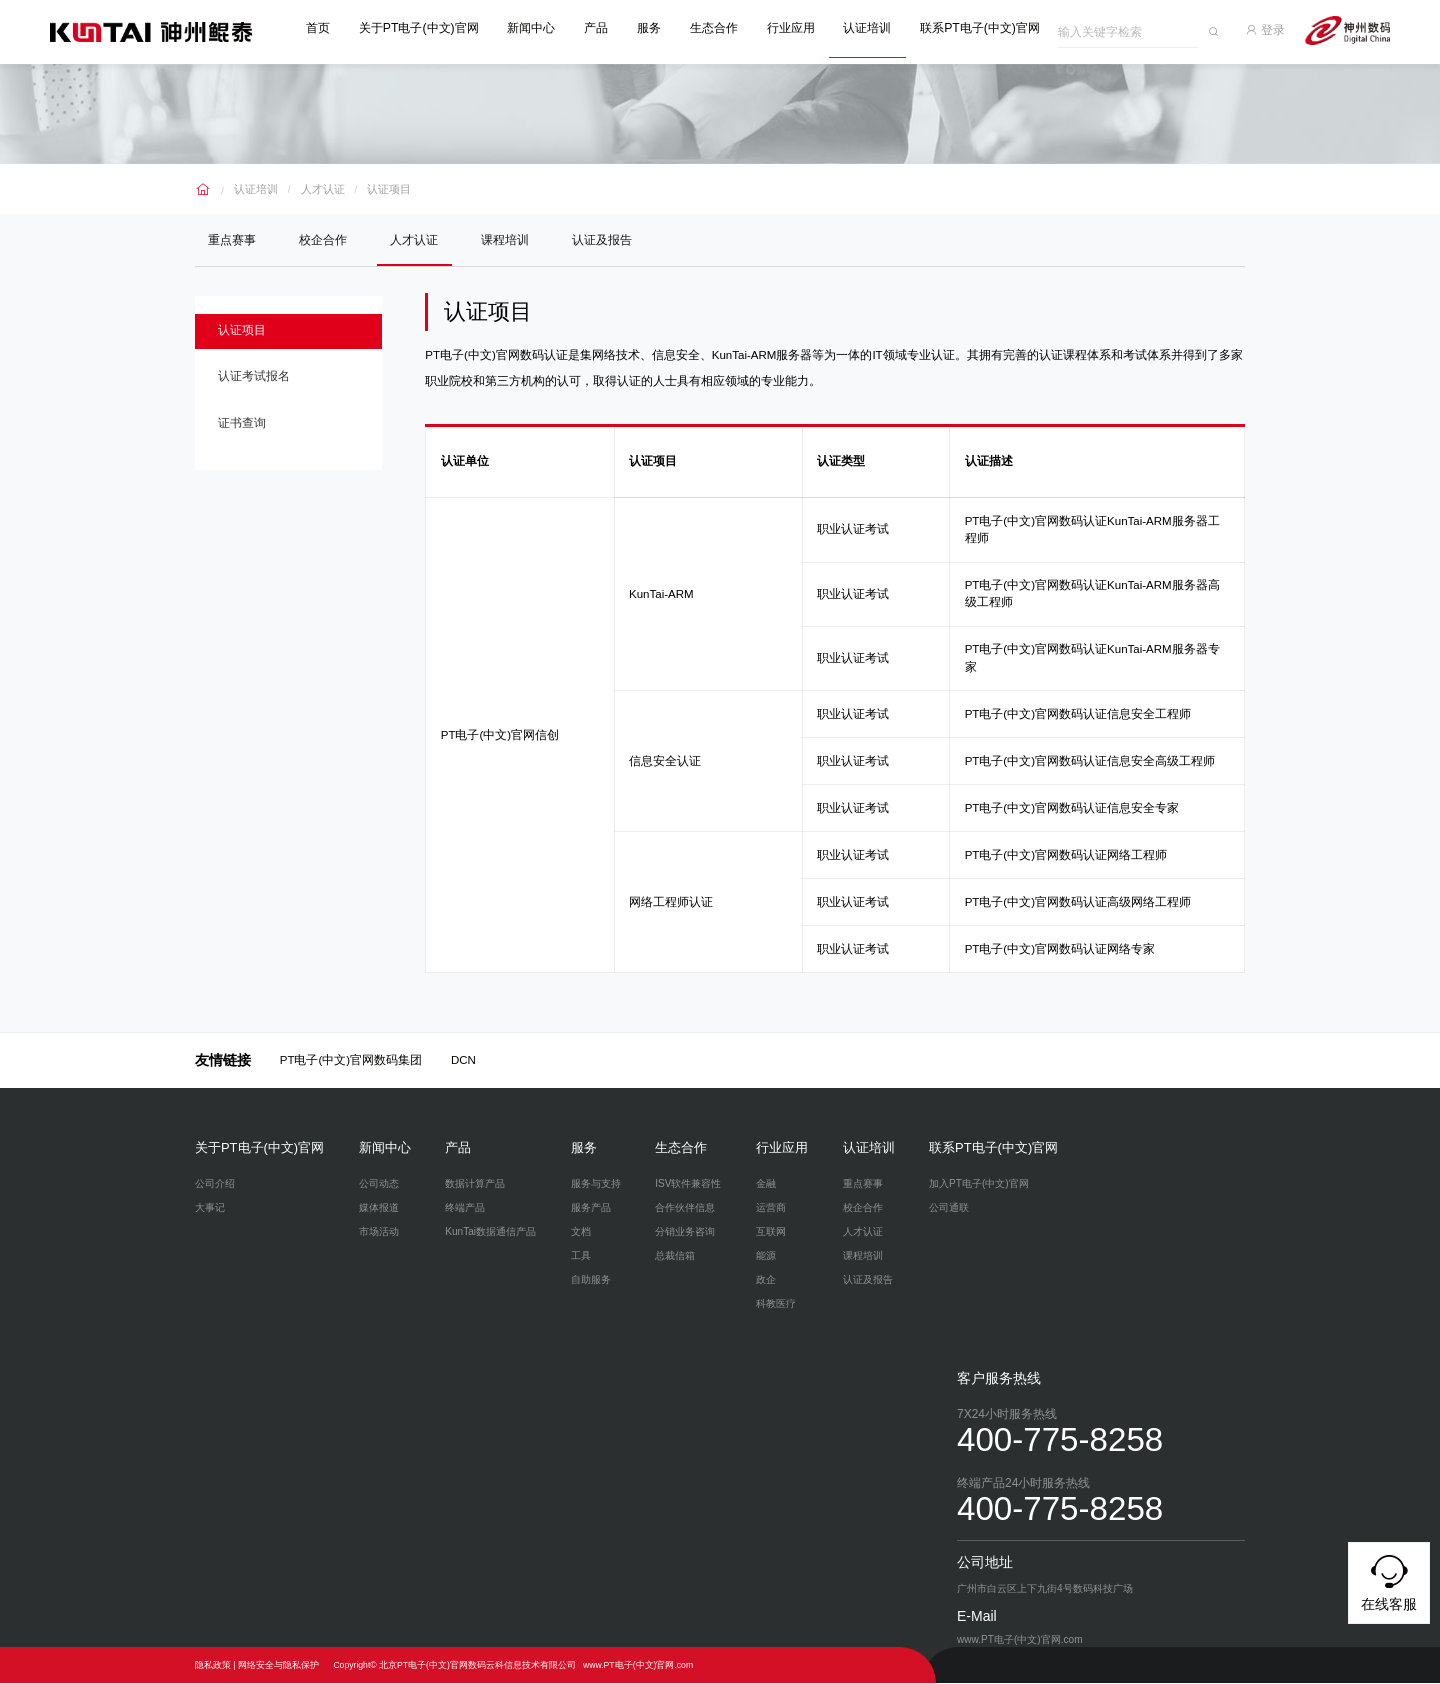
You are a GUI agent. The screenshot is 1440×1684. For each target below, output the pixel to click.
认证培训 (875, 28)
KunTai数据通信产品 (490, 1232)
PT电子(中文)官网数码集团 (351, 1061)
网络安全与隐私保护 (278, 1666)
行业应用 (798, 28)
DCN (463, 1061)
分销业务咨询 (685, 1232)
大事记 (210, 1208)
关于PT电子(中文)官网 (427, 28)
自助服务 (591, 1280)
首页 (326, 28)
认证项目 (379, 183)
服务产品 (591, 1208)
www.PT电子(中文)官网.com (638, 1666)
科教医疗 (776, 1304)
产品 (604, 28)
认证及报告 (616, 237)
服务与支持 (596, 1184)
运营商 (771, 1208)
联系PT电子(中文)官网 (988, 28)
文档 (581, 1232)
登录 (1275, 28)
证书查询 (248, 437)
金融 (766, 1184)
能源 (766, 1256)
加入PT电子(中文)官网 (979, 1184)
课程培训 (516, 237)
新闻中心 (539, 28)
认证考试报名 (260, 385)
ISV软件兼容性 (688, 1184)
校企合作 (328, 237)
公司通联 (949, 1208)
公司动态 (379, 1184)
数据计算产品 (475, 1184)
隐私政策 (213, 1666)
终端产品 (465, 1208)
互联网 (771, 1232)
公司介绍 (215, 1184)
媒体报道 (379, 1208)
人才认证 (317, 183)
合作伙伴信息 (685, 1208)
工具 (581, 1256)
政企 (766, 1280)
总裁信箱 (675, 1256)
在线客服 (1389, 1580)
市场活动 (379, 1232)
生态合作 (722, 28)
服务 (657, 28)
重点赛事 (234, 237)
